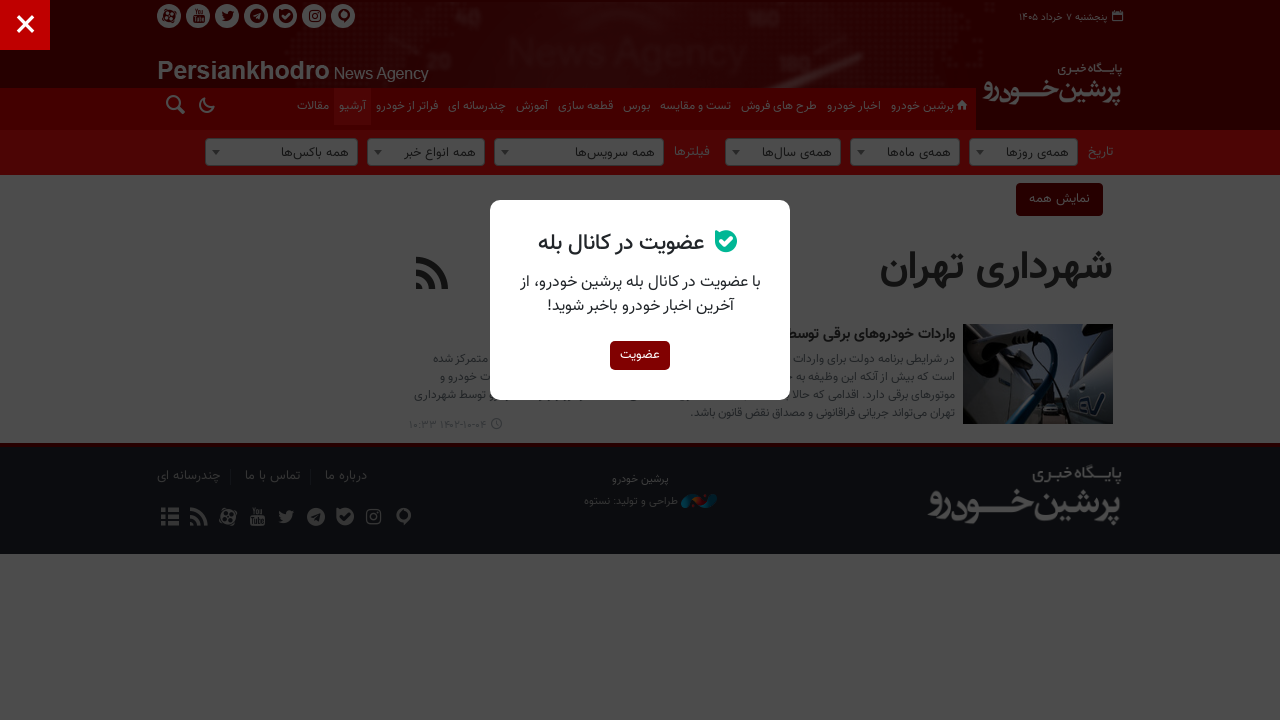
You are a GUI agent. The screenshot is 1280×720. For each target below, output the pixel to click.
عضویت (640, 355)
